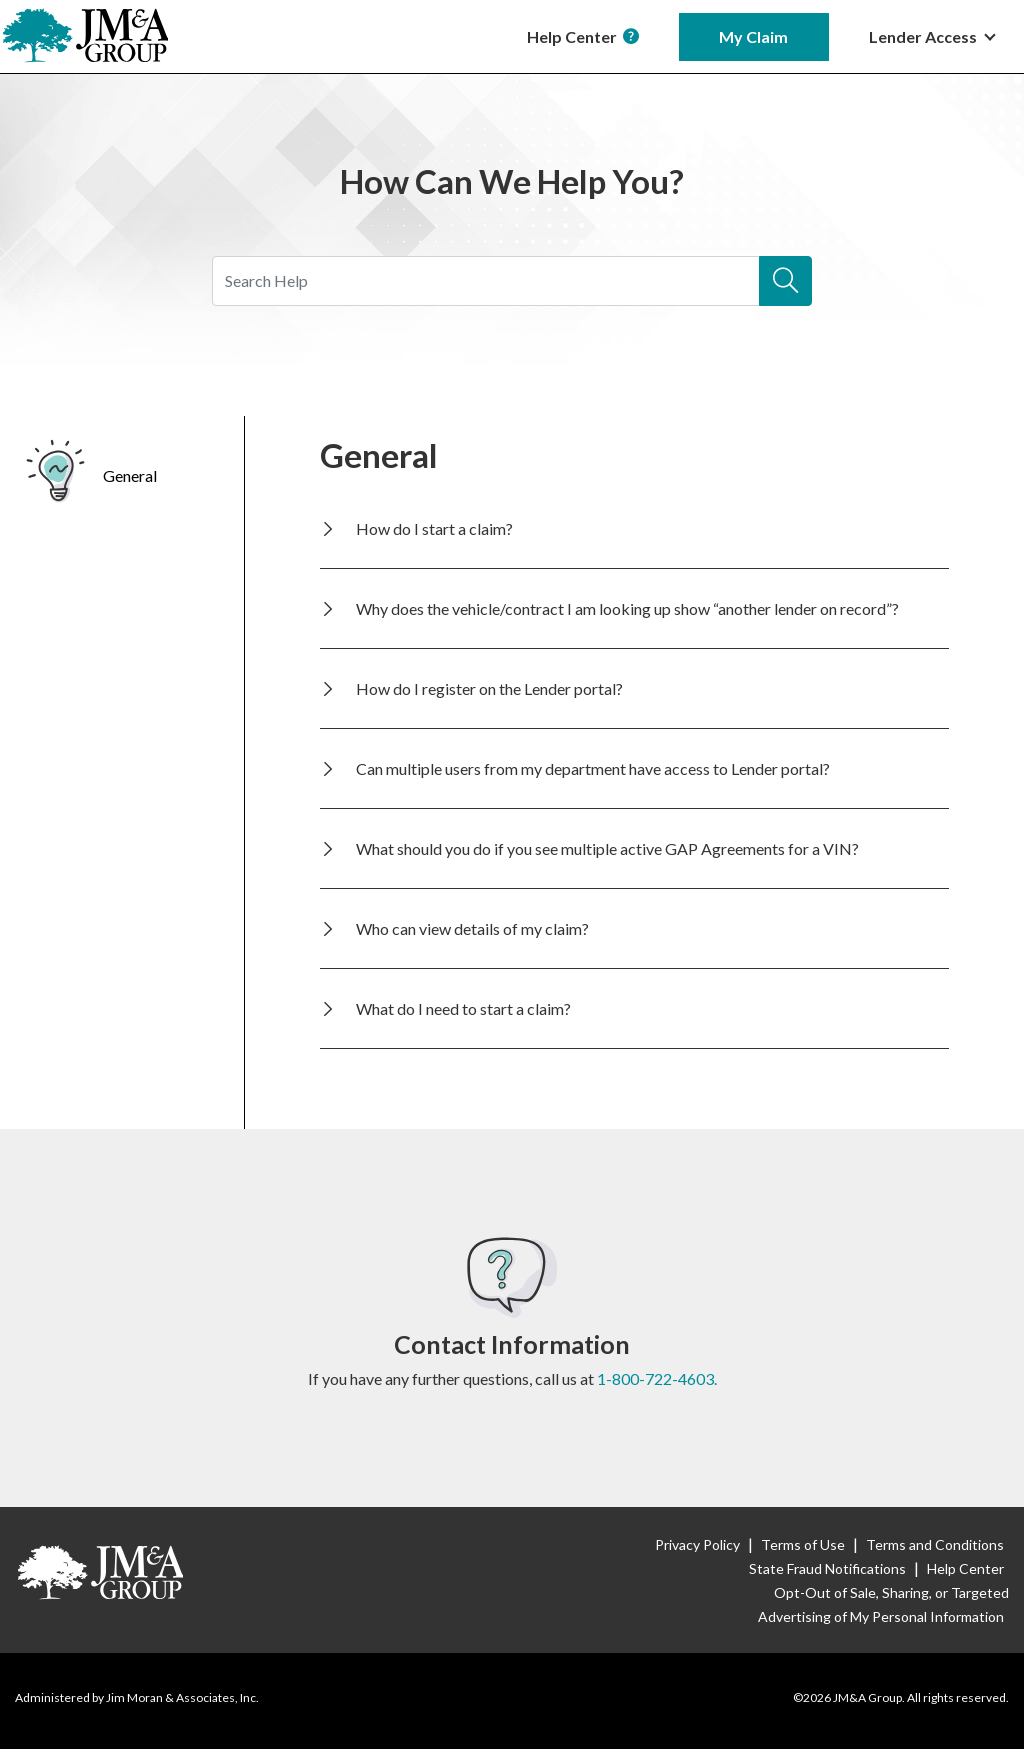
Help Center (583, 36)
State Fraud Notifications (827, 1568)
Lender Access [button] (924, 36)
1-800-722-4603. (657, 1378)
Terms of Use (803, 1544)
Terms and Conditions (935, 1544)
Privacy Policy (697, 1544)
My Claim (753, 36)
